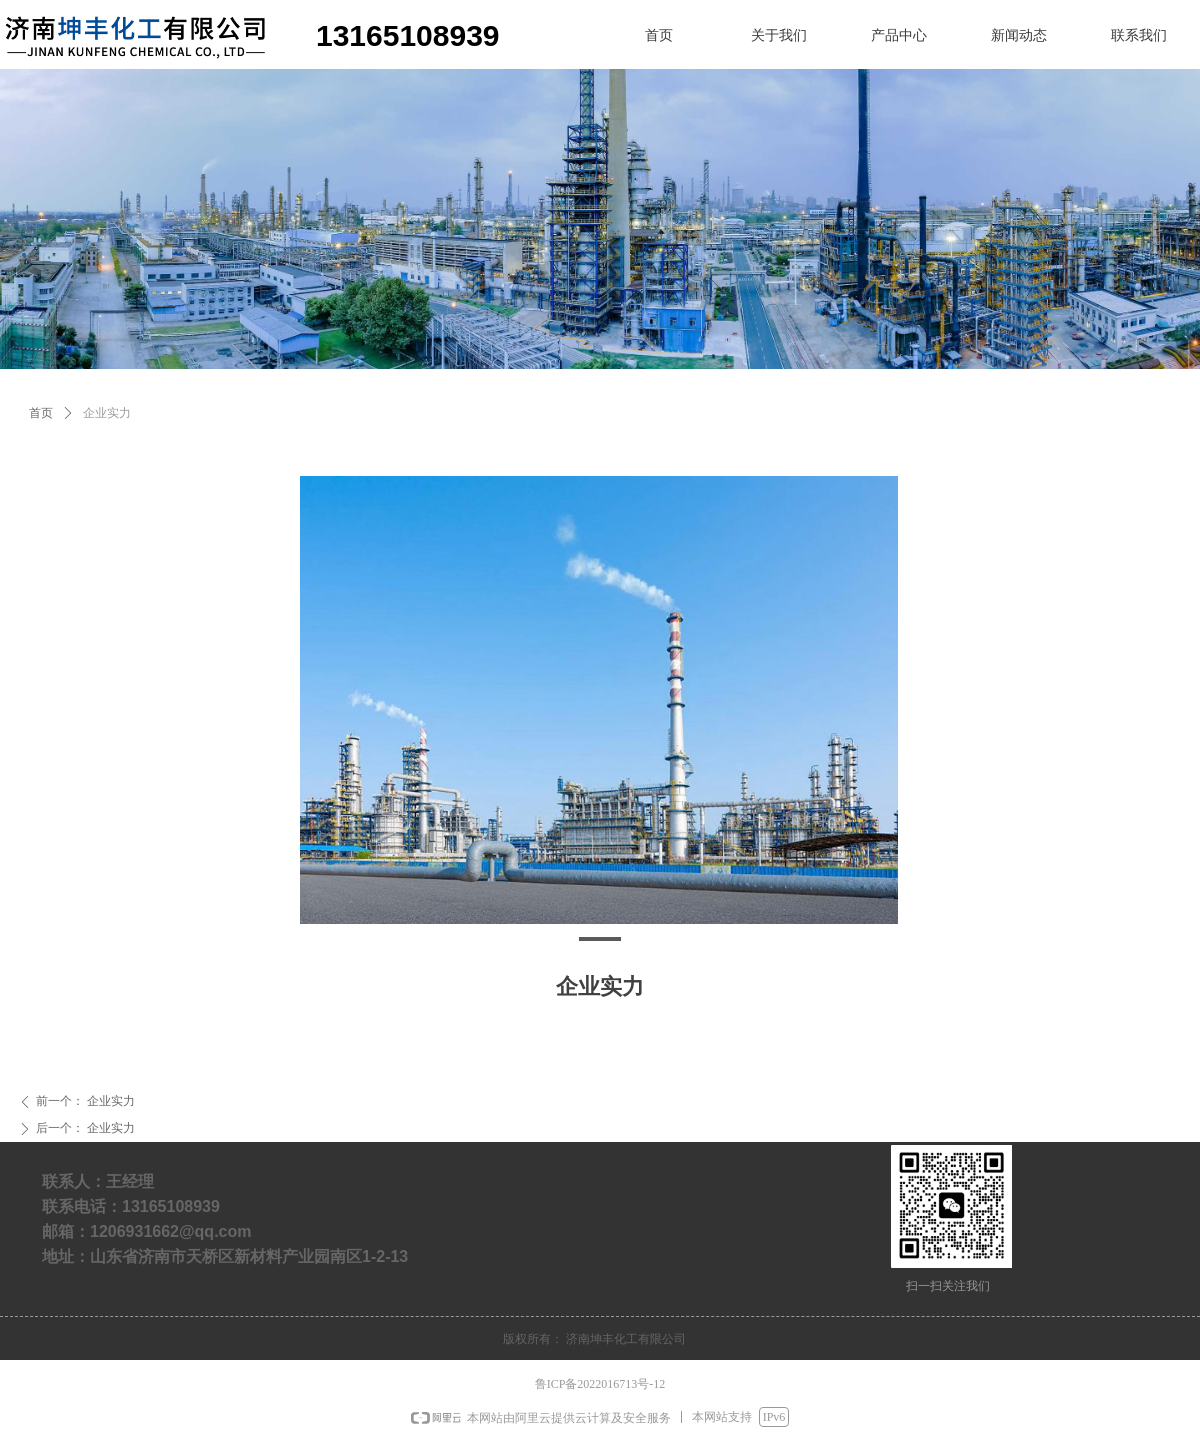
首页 (41, 413)
